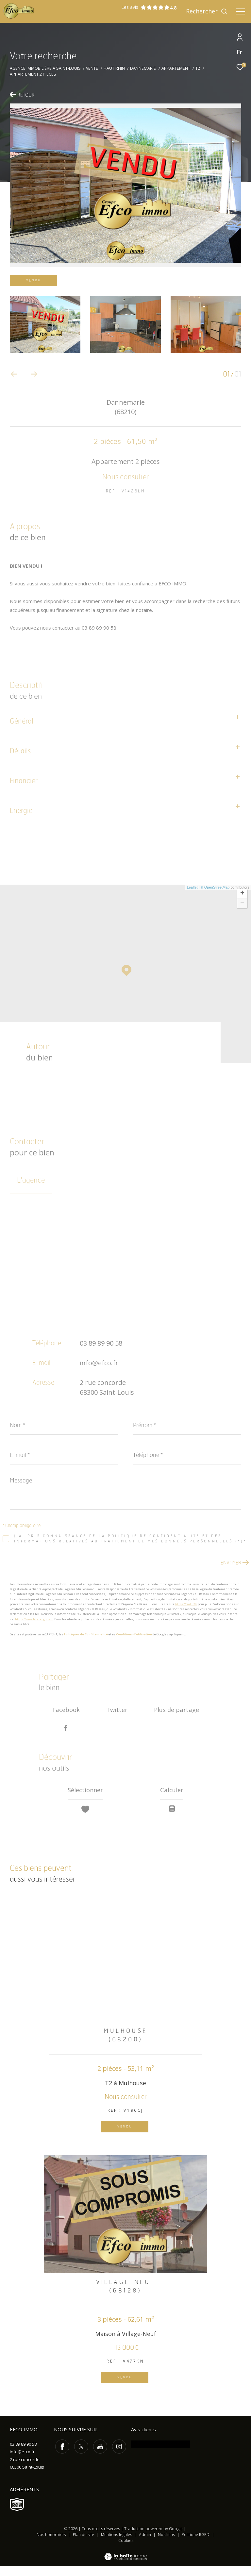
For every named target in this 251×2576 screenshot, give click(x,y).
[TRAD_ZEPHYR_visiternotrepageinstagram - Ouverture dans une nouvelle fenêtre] (118, 2455)
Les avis (145, 7)
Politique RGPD (195, 2544)
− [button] (242, 903)
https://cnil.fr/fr (186, 1604)
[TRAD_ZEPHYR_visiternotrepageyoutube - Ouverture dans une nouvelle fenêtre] (99, 2455)
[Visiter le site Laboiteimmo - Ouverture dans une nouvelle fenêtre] (125, 2562)
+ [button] (242, 893)
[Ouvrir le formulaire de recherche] (207, 11)
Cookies (125, 2550)
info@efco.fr (99, 1362)
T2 (197, 68)
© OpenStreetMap (215, 887)
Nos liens (167, 2544)
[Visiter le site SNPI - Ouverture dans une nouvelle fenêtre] (17, 2514)
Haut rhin (114, 68)
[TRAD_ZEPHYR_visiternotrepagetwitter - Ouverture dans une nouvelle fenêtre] (80, 2455)
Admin (145, 2544)
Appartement (175, 68)
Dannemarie (143, 68)
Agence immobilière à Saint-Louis (45, 68)
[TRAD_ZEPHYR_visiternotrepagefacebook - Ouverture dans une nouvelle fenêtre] (61, 2455)
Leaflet (192, 887)
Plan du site (84, 2544)
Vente (92, 68)
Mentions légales (117, 2544)
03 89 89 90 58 (101, 1343)
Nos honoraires (51, 2544)
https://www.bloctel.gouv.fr (34, 1619)
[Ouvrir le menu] (240, 11)
